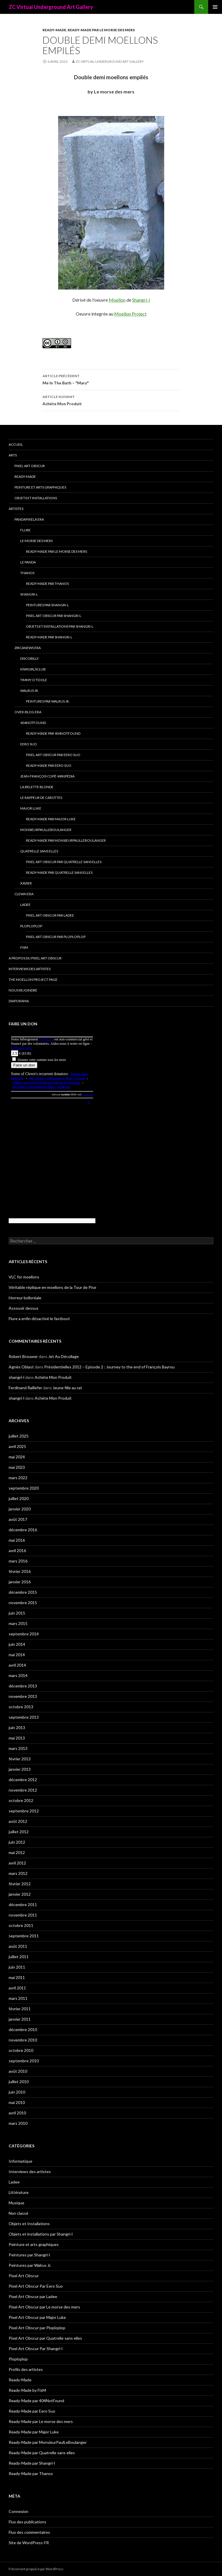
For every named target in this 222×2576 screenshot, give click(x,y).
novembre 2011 (23, 1914)
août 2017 (18, 1519)
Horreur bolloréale (25, 1297)
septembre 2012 (24, 1810)
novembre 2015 (23, 1602)
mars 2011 (18, 1998)
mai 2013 (17, 1737)
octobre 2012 (21, 1800)
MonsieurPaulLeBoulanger (45, 830)
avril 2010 (17, 2112)
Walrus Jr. (29, 690)
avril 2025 (17, 1446)
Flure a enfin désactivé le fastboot (39, 1318)
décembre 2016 (23, 1529)
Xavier (26, 883)
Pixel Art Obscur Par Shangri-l (53, 615)
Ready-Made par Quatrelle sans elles (59, 872)
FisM (24, 947)
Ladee (25, 904)
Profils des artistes (26, 2369)
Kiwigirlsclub (33, 669)
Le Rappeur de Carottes (41, 797)
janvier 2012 (20, 1894)
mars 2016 (18, 1560)
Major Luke (30, 808)
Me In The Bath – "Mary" (111, 379)
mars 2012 (18, 1873)
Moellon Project (130, 313)
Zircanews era (27, 648)
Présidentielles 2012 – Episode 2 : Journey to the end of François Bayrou (109, 1366)
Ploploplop (31, 926)
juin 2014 (17, 1644)
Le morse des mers (36, 541)
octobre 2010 (21, 2050)
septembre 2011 (24, 1935)
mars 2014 (18, 1675)
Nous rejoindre (23, 990)
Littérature (19, 2192)
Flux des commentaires (29, 2532)
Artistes (16, 508)
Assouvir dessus (23, 1308)
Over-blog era (27, 712)
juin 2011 (17, 1967)
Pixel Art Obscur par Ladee (50, 915)
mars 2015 (18, 1623)
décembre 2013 (23, 1685)
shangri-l (16, 1377)
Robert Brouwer (23, 1356)
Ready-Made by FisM (27, 2390)
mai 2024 (17, 1456)
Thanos (27, 573)
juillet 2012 (19, 1831)
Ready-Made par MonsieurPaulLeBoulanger (66, 840)
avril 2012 (17, 1862)
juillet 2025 (19, 1435)
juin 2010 (17, 2091)
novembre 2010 (23, 2039)
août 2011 (18, 1946)
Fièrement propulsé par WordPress (36, 2569)
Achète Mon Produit (111, 399)
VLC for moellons (24, 1276)
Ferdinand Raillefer (25, 1387)
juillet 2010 (19, 2081)
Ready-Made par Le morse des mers (101, 30)
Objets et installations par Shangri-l (59, 626)
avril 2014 (17, 1665)
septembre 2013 (24, 1717)
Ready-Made (54, 30)
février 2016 (20, 1571)
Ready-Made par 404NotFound (53, 733)
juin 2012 (17, 1842)
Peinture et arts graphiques (40, 487)
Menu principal (215, 7)
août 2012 (18, 1821)
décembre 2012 (23, 1779)
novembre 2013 (23, 1696)
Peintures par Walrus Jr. (48, 701)
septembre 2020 (24, 1488)
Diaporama (19, 1001)
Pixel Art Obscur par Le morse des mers (44, 2306)
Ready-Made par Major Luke (51, 819)
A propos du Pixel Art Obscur (35, 958)
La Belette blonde (36, 787)
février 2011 (20, 2008)
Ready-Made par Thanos (47, 583)
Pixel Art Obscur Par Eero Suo (53, 755)
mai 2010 (17, 2102)
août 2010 (18, 2071)
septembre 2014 (24, 1633)
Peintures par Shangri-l (47, 605)
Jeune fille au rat (67, 1387)
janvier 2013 (20, 1769)
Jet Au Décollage (63, 1356)
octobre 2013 (21, 1706)
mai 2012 (17, 1852)
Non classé (18, 2213)
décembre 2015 (23, 1592)
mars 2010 (18, 2123)
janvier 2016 (20, 1581)
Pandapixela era (29, 519)
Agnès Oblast (21, 1366)
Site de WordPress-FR (29, 2542)
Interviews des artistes (30, 969)
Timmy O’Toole (33, 680)
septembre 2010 (24, 2060)
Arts (13, 455)
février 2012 (20, 1883)
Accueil (16, 444)
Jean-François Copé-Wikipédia (47, 776)
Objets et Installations (35, 498)
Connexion (18, 2511)
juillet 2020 (19, 1498)
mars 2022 (18, 1477)
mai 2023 (17, 1467)
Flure (25, 530)
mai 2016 (17, 1540)
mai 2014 (17, 1654)
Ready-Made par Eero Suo (48, 765)
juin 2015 (17, 1613)
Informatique (20, 2161)
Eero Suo (28, 744)
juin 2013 (17, 1727)
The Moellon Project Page (33, 979)
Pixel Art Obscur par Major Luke (37, 2317)
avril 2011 (17, 1987)
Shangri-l (141, 300)
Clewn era (24, 894)
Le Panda (28, 562)
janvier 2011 (20, 2019)
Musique (16, 2202)
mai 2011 (17, 1977)
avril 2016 (17, 1550)
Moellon (117, 300)
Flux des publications (27, 2521)
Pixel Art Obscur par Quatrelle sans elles (63, 862)
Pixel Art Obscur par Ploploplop (56, 937)
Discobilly (29, 658)
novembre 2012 (23, 1790)
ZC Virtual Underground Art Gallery (51, 7)
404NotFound (33, 723)
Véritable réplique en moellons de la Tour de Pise (52, 1287)
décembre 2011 (23, 1904)
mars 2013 (18, 1748)
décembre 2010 (23, 2029)
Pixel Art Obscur (29, 466)
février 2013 (20, 1758)
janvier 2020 (20, 1508)
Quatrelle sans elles (39, 851)
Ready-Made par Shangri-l (49, 637)
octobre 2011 (21, 1925)
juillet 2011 (19, 1956)
